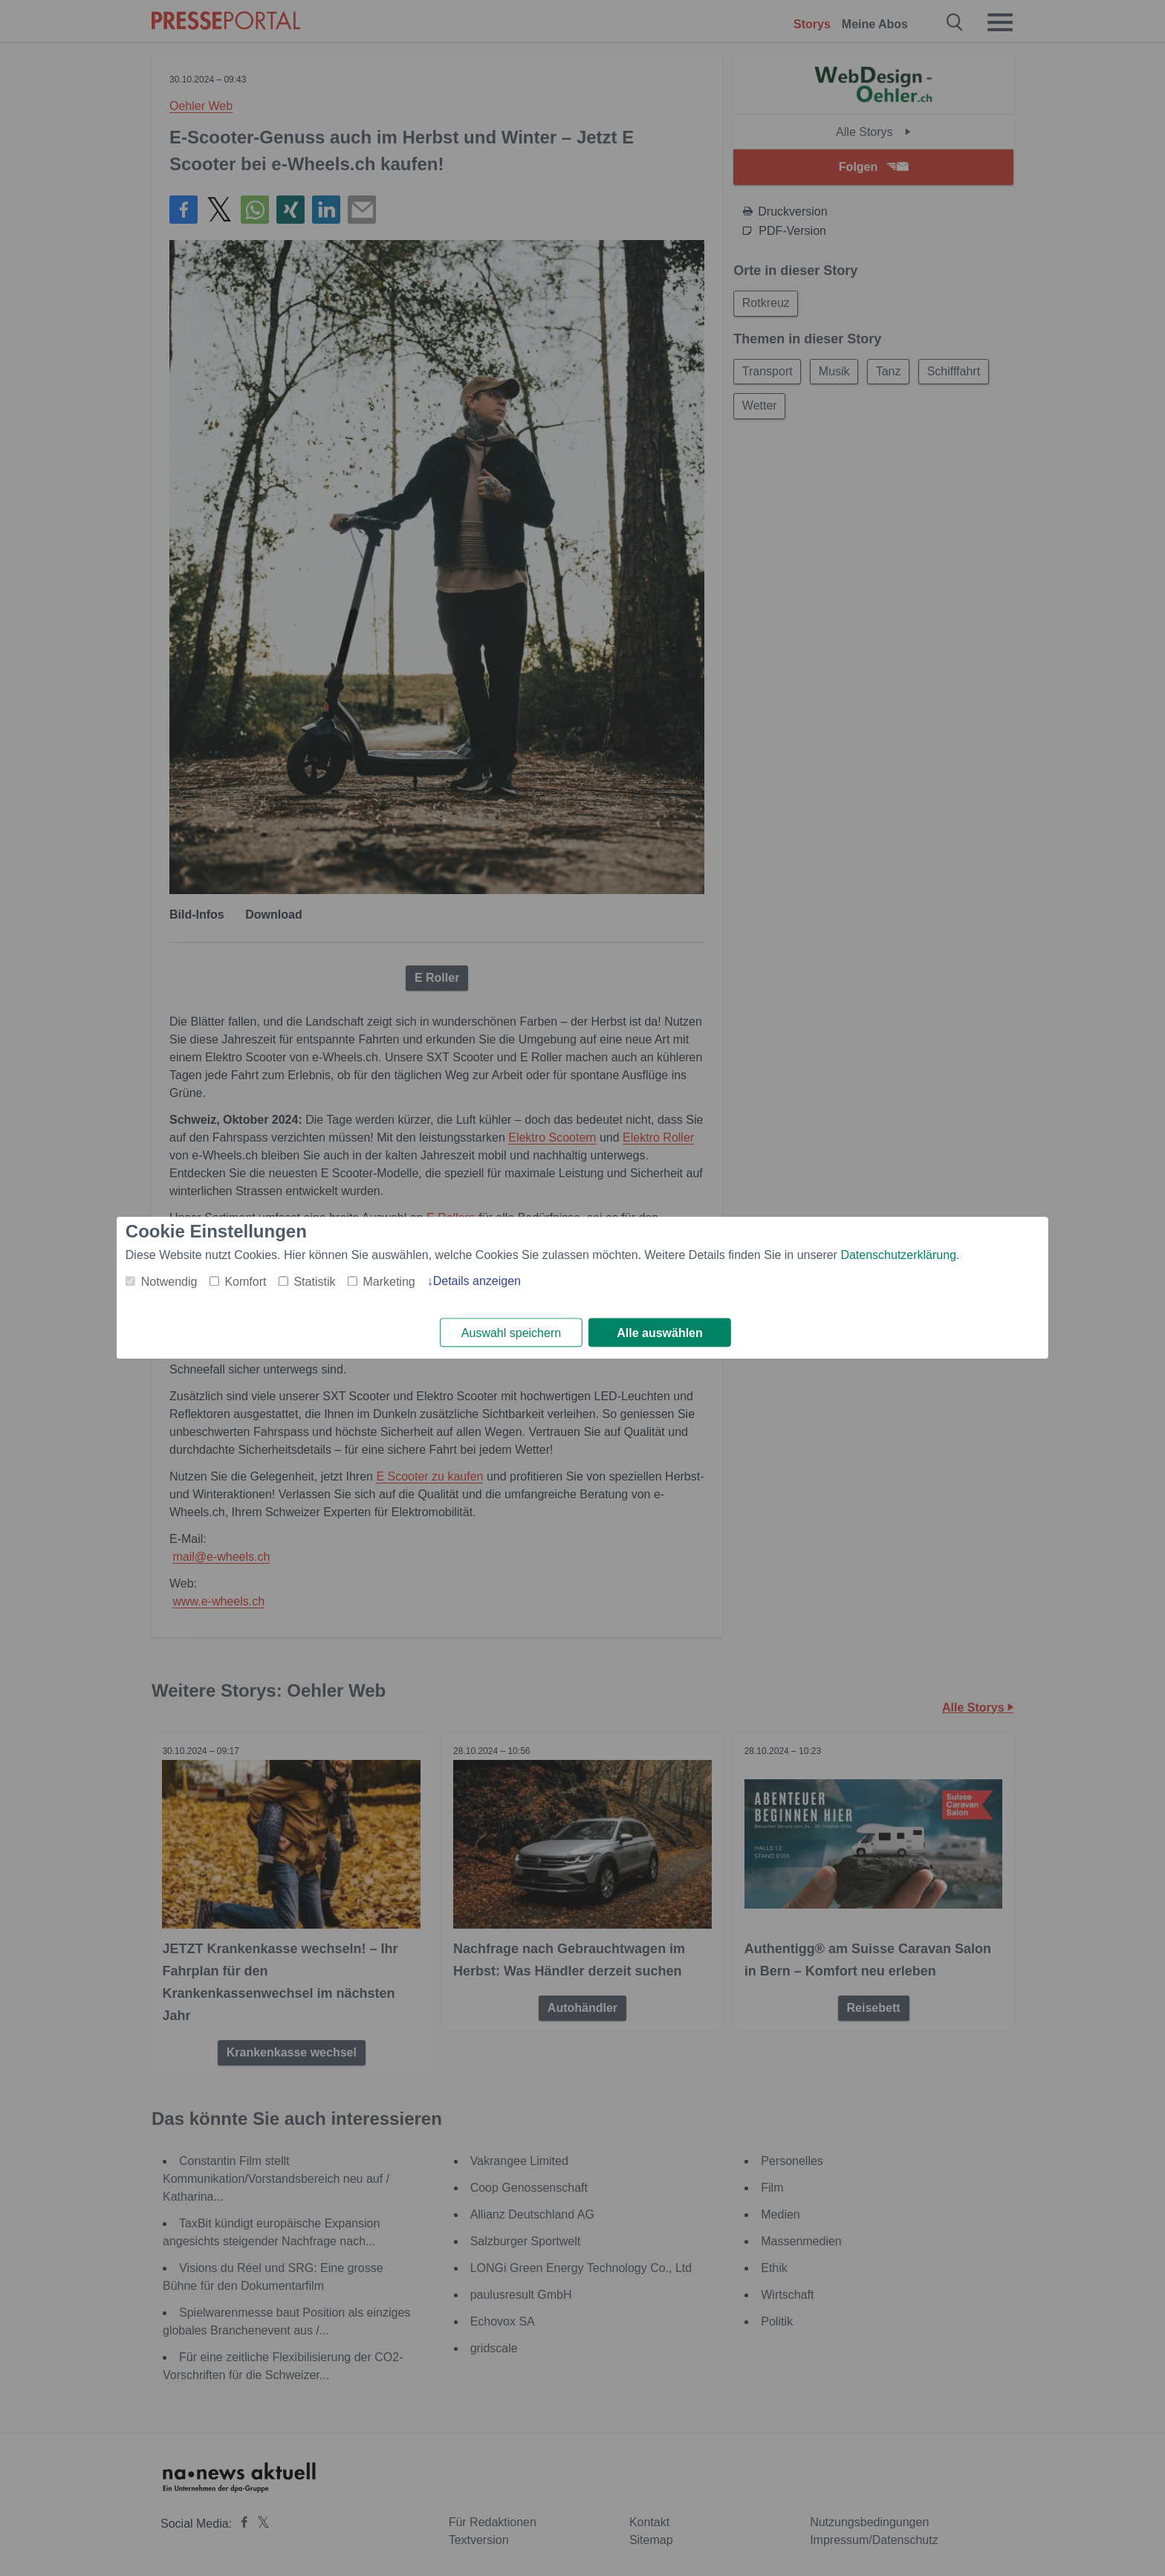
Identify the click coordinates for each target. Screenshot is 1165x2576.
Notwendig (169, 1281)
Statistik (314, 1281)
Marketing (389, 1281)
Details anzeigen (477, 1281)
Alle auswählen (660, 1333)
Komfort (245, 1281)
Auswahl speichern (511, 1333)
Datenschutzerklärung (898, 1255)
